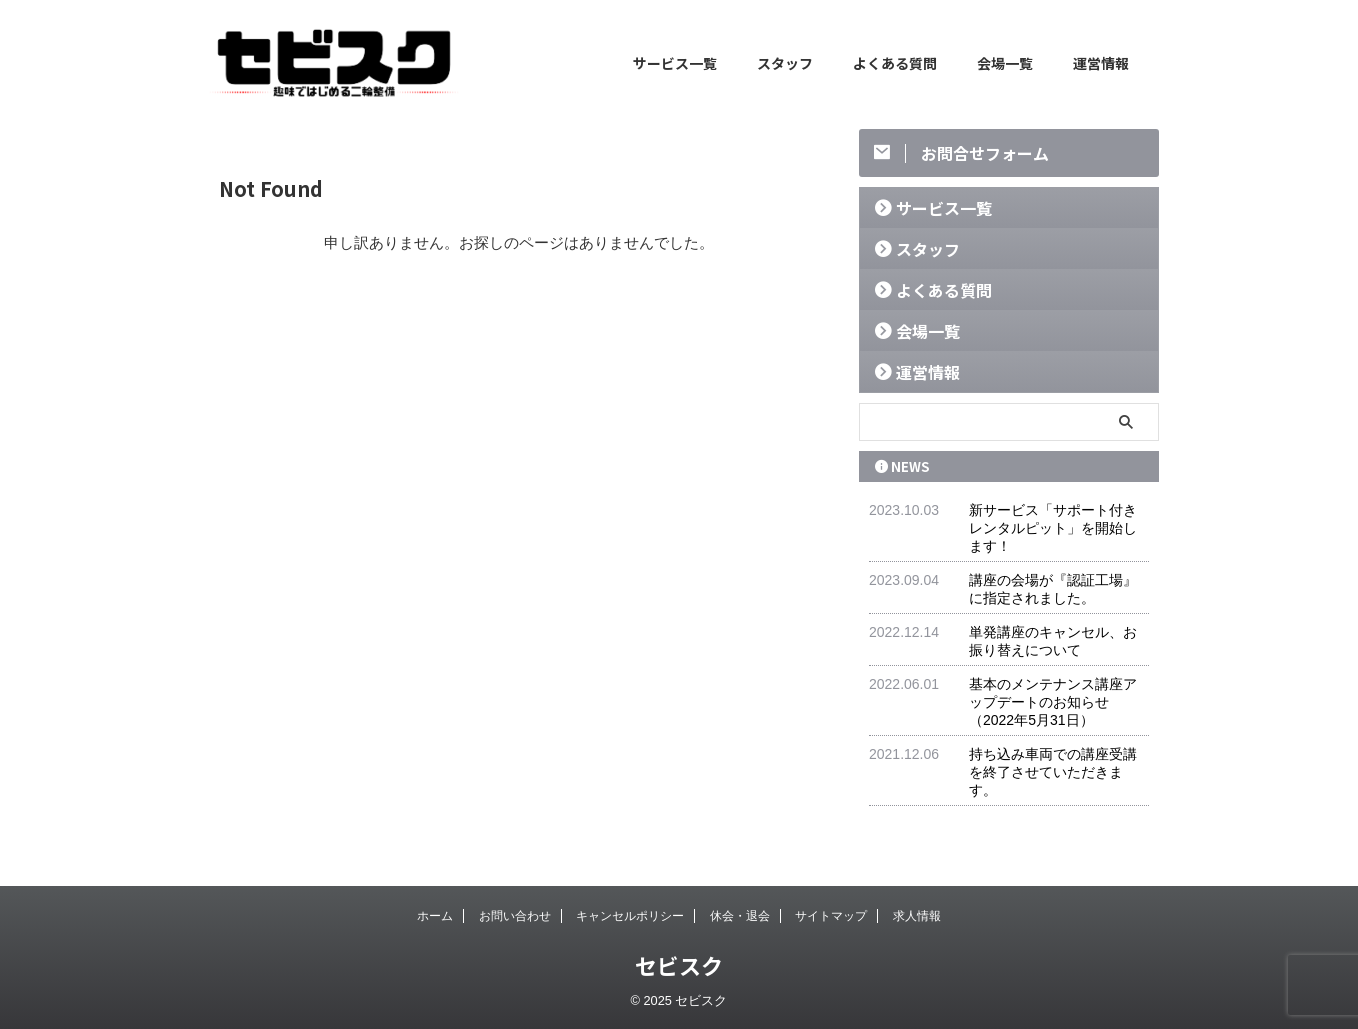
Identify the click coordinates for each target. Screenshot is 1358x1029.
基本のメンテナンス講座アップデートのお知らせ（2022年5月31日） (1053, 702)
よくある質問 (895, 63)
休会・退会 (740, 916)
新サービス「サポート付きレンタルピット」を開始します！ (1053, 528)
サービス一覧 (675, 63)
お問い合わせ (515, 916)
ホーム (435, 916)
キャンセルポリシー (630, 916)
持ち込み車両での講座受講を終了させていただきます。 (1053, 772)
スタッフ (785, 63)
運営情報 (1101, 63)
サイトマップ (831, 916)
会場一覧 (1005, 63)
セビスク (679, 965)
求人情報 (917, 916)
